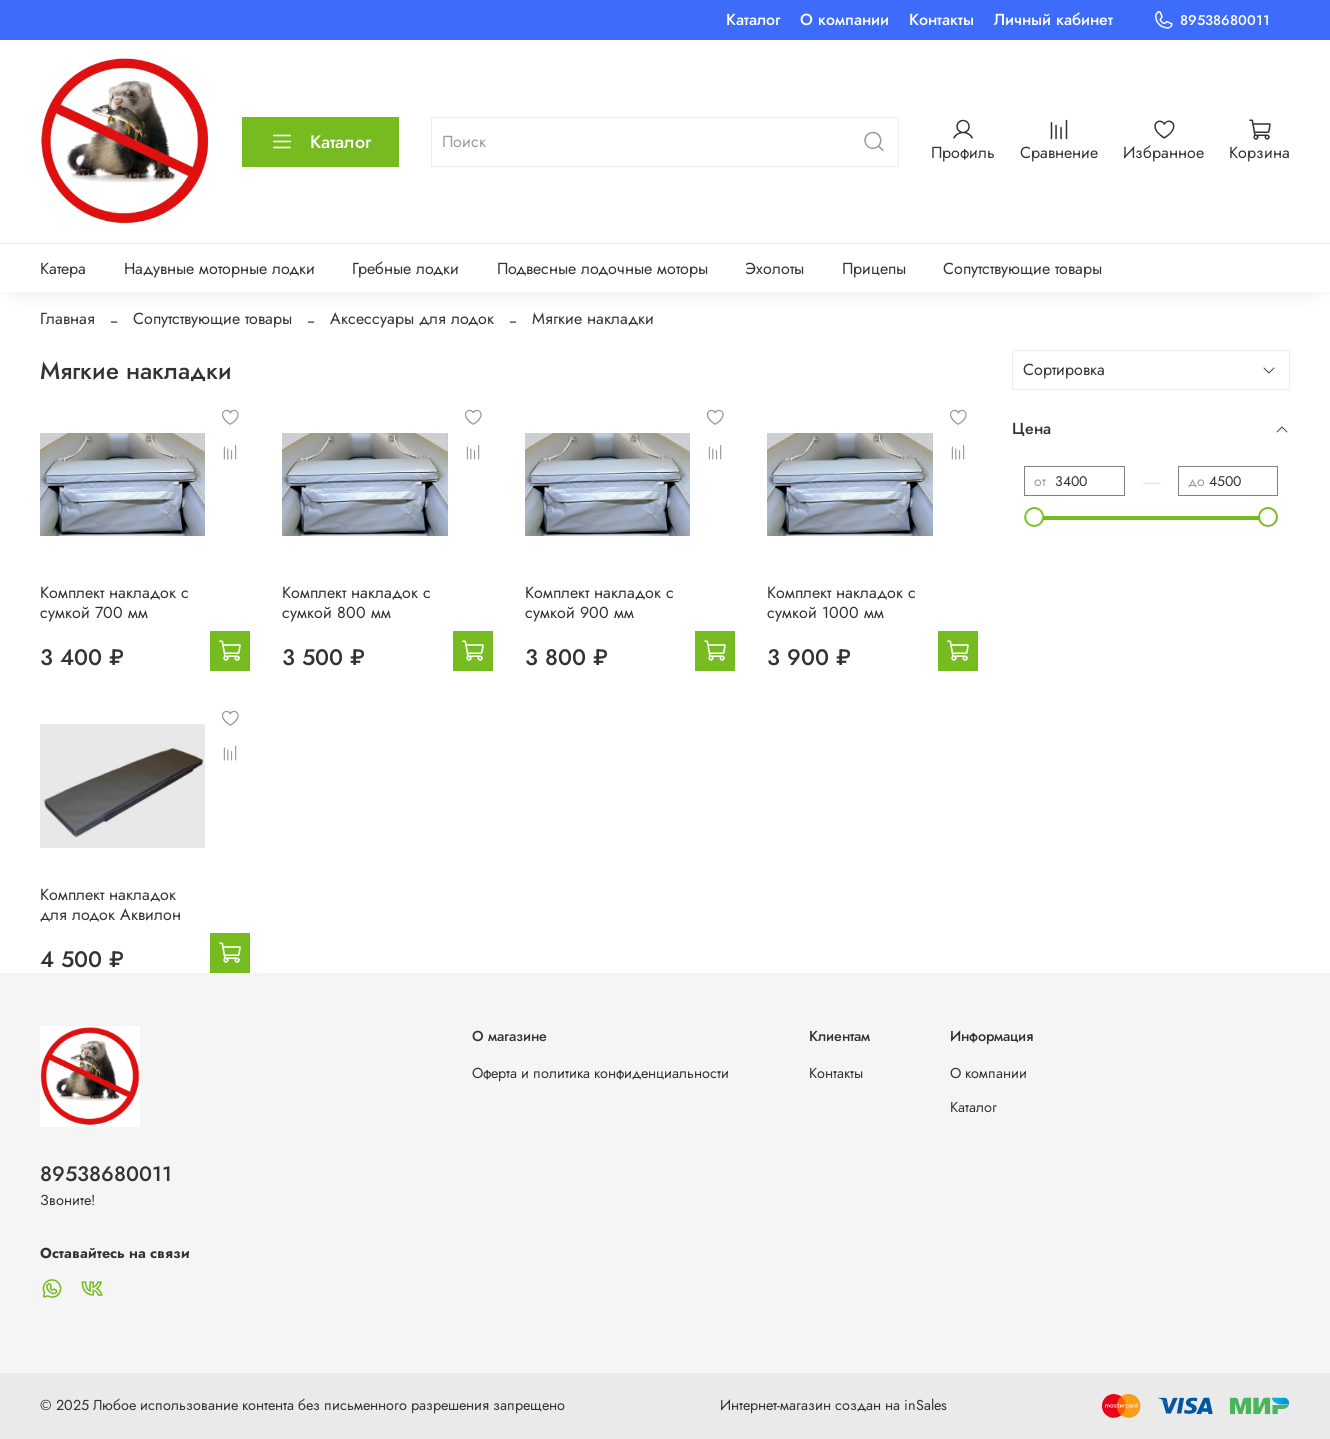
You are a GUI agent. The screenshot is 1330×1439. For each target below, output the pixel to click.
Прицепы (874, 268)
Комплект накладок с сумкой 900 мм (599, 602)
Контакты (941, 19)
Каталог (753, 19)
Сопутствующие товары (1022, 268)
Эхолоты (774, 268)
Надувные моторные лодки (219, 268)
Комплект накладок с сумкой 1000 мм (841, 602)
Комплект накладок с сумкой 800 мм (356, 602)
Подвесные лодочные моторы (602, 268)
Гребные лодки (405, 268)
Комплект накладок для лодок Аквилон (110, 904)
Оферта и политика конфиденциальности (600, 1073)
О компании (844, 19)
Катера (63, 268)
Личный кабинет (1053, 19)
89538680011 (1211, 20)
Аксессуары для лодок (412, 318)
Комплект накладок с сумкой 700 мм (114, 602)
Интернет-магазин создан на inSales (833, 1405)
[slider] (1034, 517)
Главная (67, 318)
